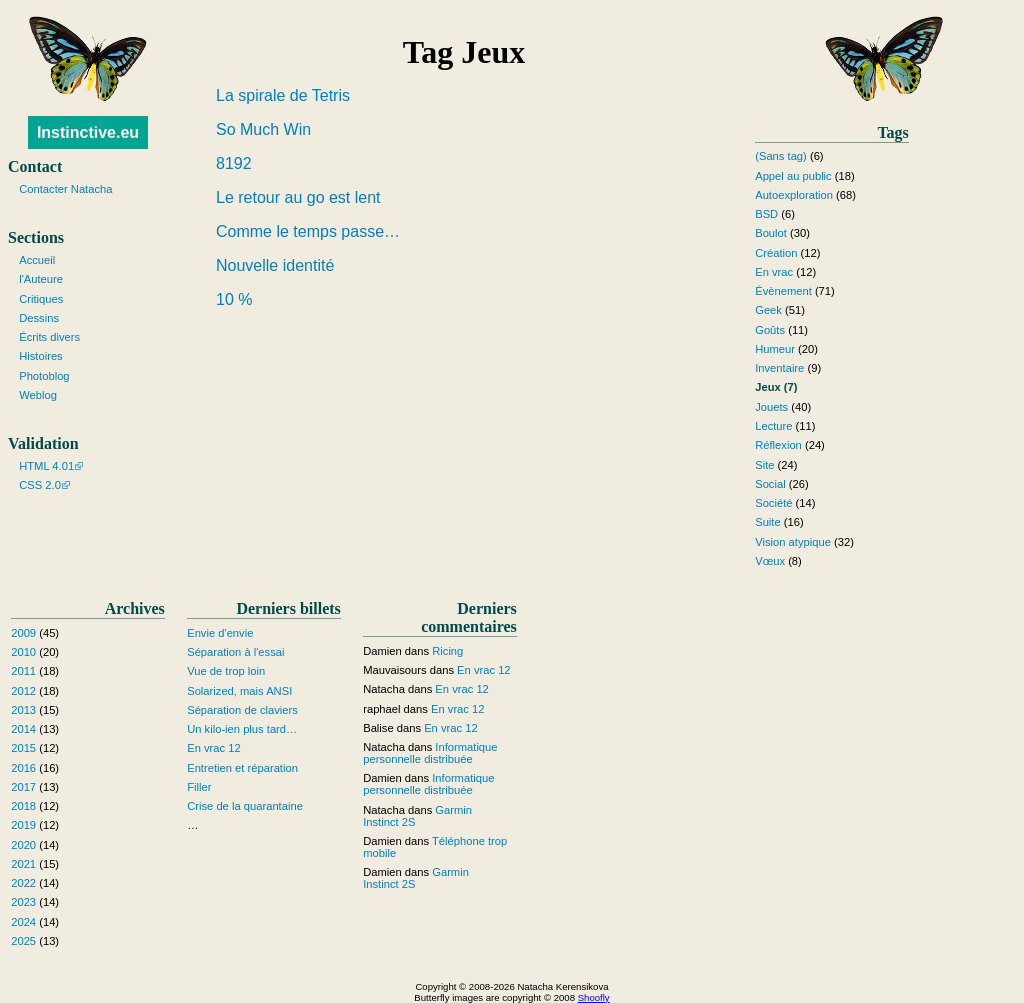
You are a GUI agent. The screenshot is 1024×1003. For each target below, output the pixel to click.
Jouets (771, 407)
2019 (23, 825)
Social (770, 484)
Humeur (775, 349)
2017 (23, 787)
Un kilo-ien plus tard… (242, 729)
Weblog (38, 395)
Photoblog (44, 376)
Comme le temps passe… (308, 231)
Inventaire (779, 368)
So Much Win (263, 129)
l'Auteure (41, 279)
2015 (23, 748)
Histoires (41, 356)
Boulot (771, 233)
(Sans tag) (781, 156)
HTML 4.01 (46, 466)
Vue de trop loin (226, 671)
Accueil (37, 260)
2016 (23, 768)
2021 (23, 864)
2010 (23, 652)
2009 (23, 633)
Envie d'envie (220, 633)
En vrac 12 (213, 748)
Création (776, 253)
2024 (23, 922)
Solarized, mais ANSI (239, 691)
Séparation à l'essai (235, 652)
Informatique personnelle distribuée (430, 753)
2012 (23, 691)
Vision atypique (793, 542)
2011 (23, 671)
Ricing (447, 651)
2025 (23, 941)
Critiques (41, 299)
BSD (766, 214)
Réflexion (778, 445)
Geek (768, 310)
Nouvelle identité (275, 265)
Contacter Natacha (65, 189)
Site (764, 465)
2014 (23, 729)
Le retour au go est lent (298, 197)
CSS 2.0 (40, 485)
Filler (199, 787)
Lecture (773, 426)
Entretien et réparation (242, 768)
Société (773, 503)
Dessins (39, 318)
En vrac (774, 272)
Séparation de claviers (242, 710)
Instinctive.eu (88, 132)
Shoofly (594, 997)
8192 (234, 163)
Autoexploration (794, 195)
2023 (23, 902)
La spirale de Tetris (283, 95)
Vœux (770, 561)
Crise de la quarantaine (245, 806)
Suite (768, 522)
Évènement (783, 291)
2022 (23, 883)
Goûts (770, 330)
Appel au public (793, 176)
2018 (23, 806)
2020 (23, 845)
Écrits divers (49, 337)
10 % (234, 299)
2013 (23, 710)
